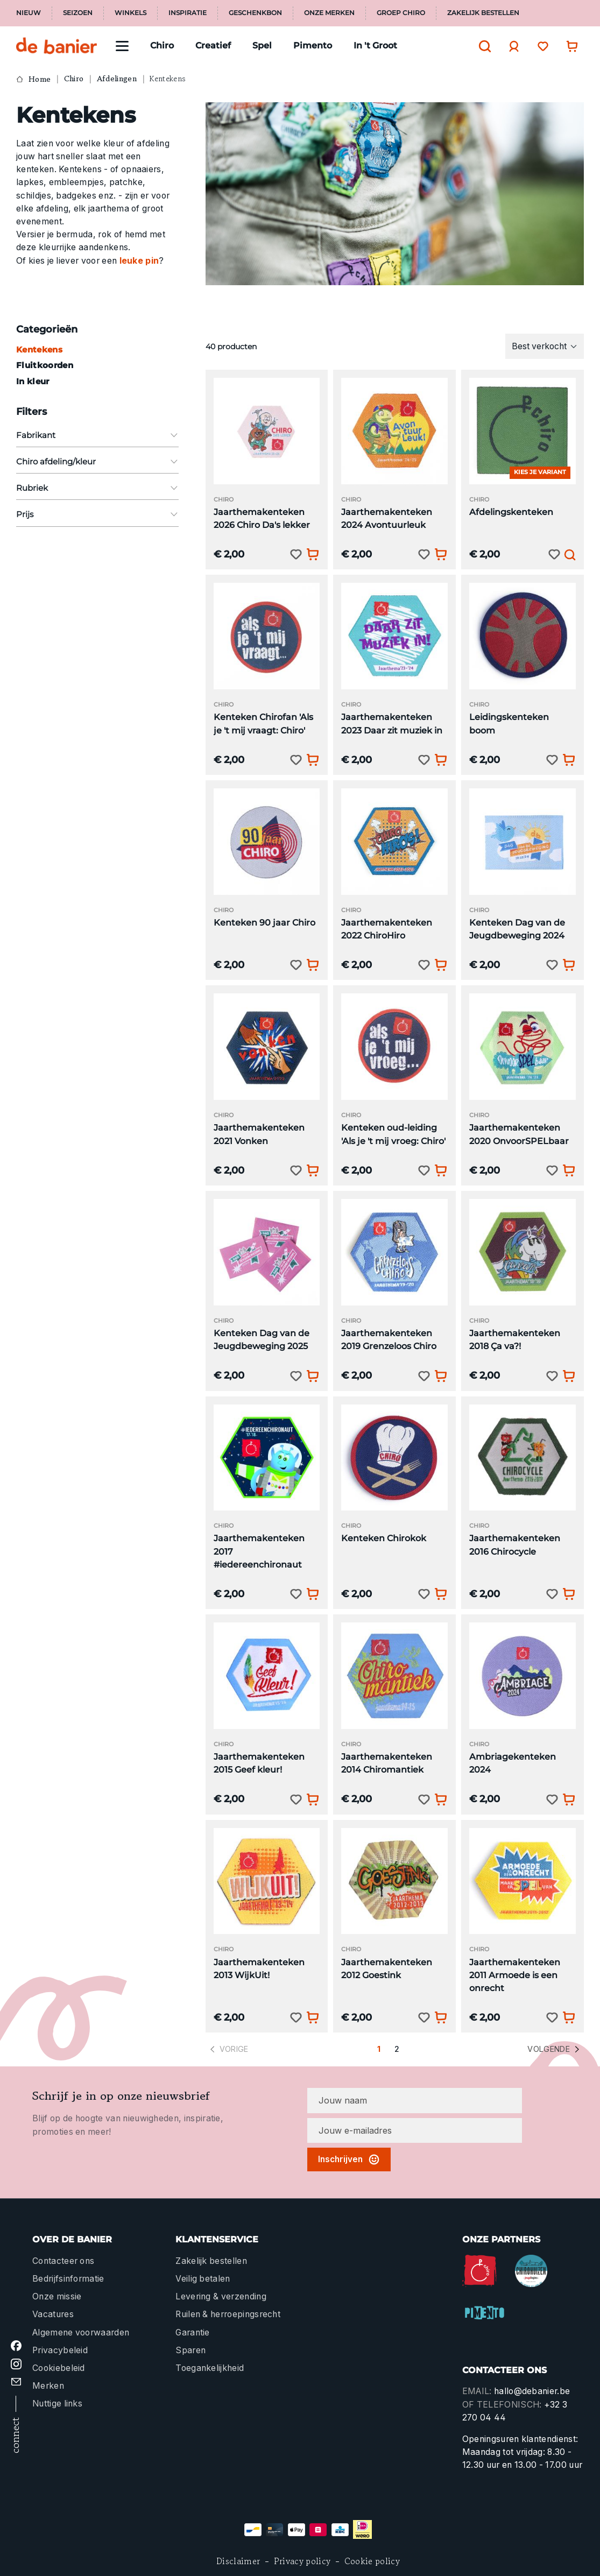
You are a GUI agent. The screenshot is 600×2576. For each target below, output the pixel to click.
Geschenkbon (255, 13)
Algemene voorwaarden (80, 2332)
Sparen (190, 2350)
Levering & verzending (220, 2296)
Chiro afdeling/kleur (97, 461)
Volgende (554, 2049)
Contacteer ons (63, 2261)
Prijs (97, 514)
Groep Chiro (401, 13)
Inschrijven (349, 2159)
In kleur (33, 381)
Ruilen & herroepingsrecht (227, 2314)
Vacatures (53, 2314)
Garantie (192, 2332)
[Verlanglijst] (540, 46)
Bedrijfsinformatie (68, 2279)
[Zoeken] (482, 46)
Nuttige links (57, 2403)
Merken (48, 2386)
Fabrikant (97, 435)
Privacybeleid (60, 2350)
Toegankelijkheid (209, 2368)
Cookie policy (372, 2561)
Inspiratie (187, 13)
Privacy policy (302, 2561)
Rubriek (97, 488)
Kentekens (39, 349)
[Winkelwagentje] (569, 46)
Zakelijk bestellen (483, 13)
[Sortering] (544, 346)
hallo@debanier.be (532, 2391)
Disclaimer (238, 2561)
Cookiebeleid (58, 2368)
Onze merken (329, 13)
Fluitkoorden (44, 365)
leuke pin (139, 261)
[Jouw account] (511, 46)
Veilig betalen (202, 2279)
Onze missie (56, 2296)
